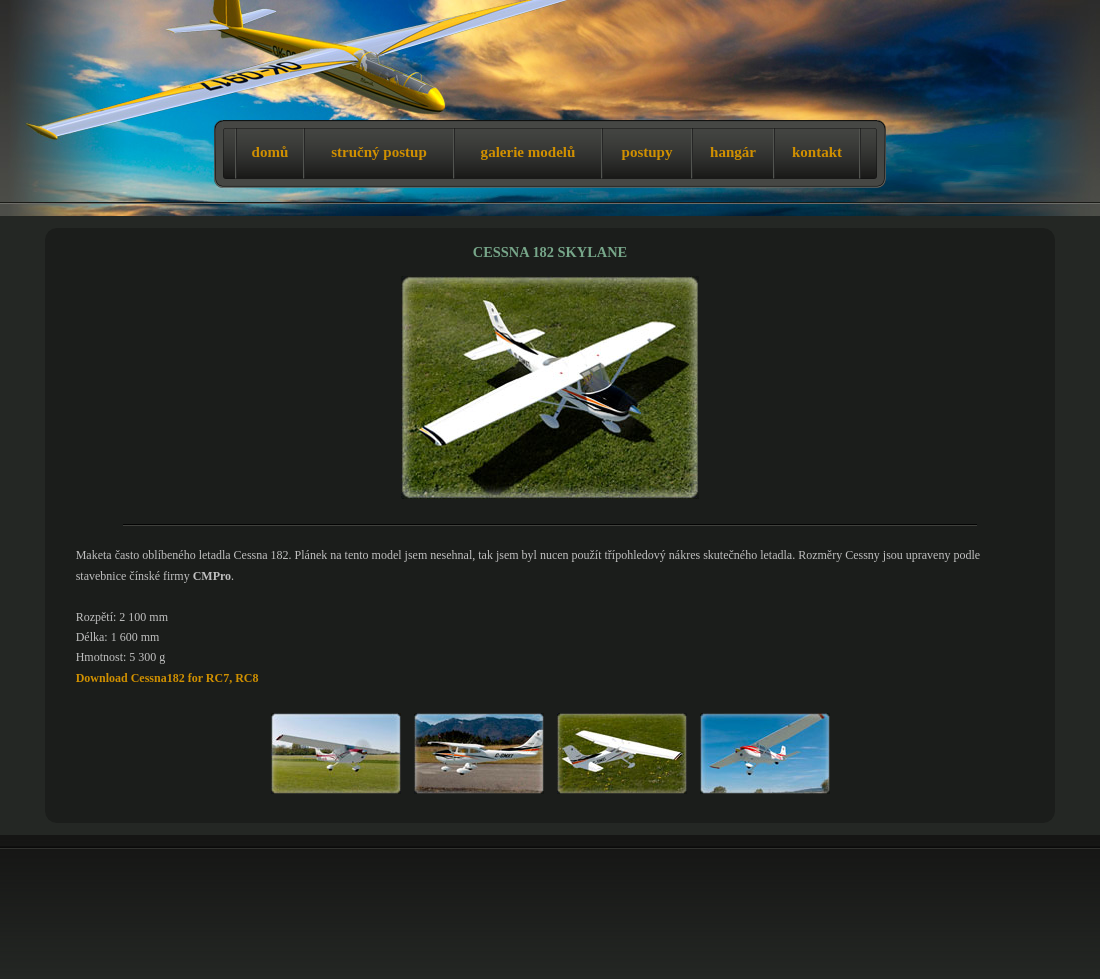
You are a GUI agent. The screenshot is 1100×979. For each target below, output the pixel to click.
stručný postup (379, 152)
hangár (733, 152)
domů (270, 152)
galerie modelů (528, 152)
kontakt (817, 152)
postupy (647, 152)
